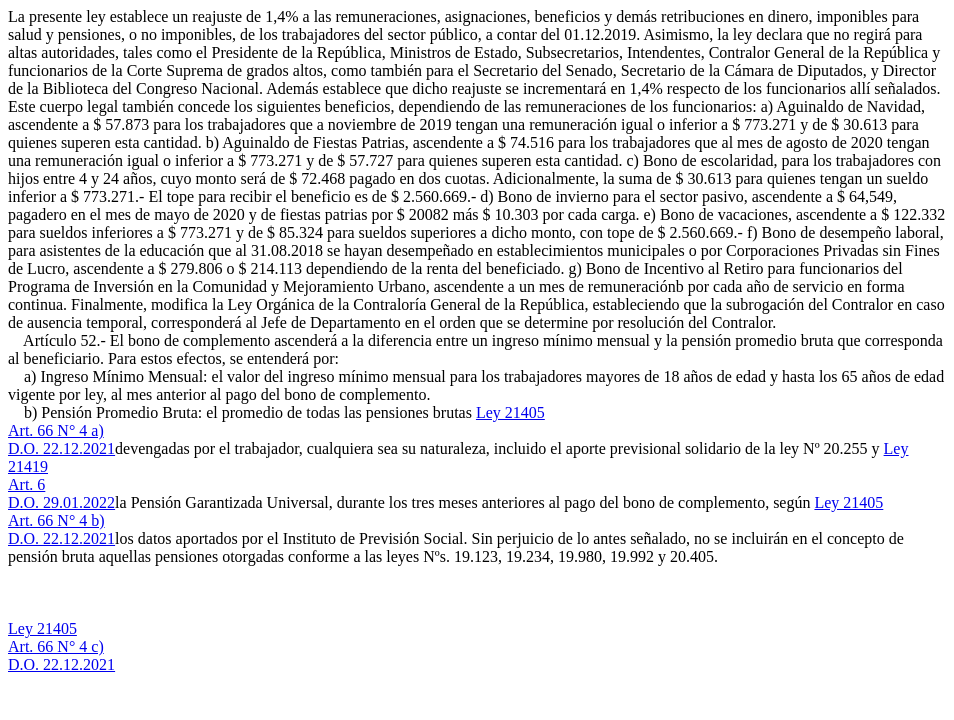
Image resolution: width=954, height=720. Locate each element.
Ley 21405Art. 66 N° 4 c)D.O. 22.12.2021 (61, 646)
